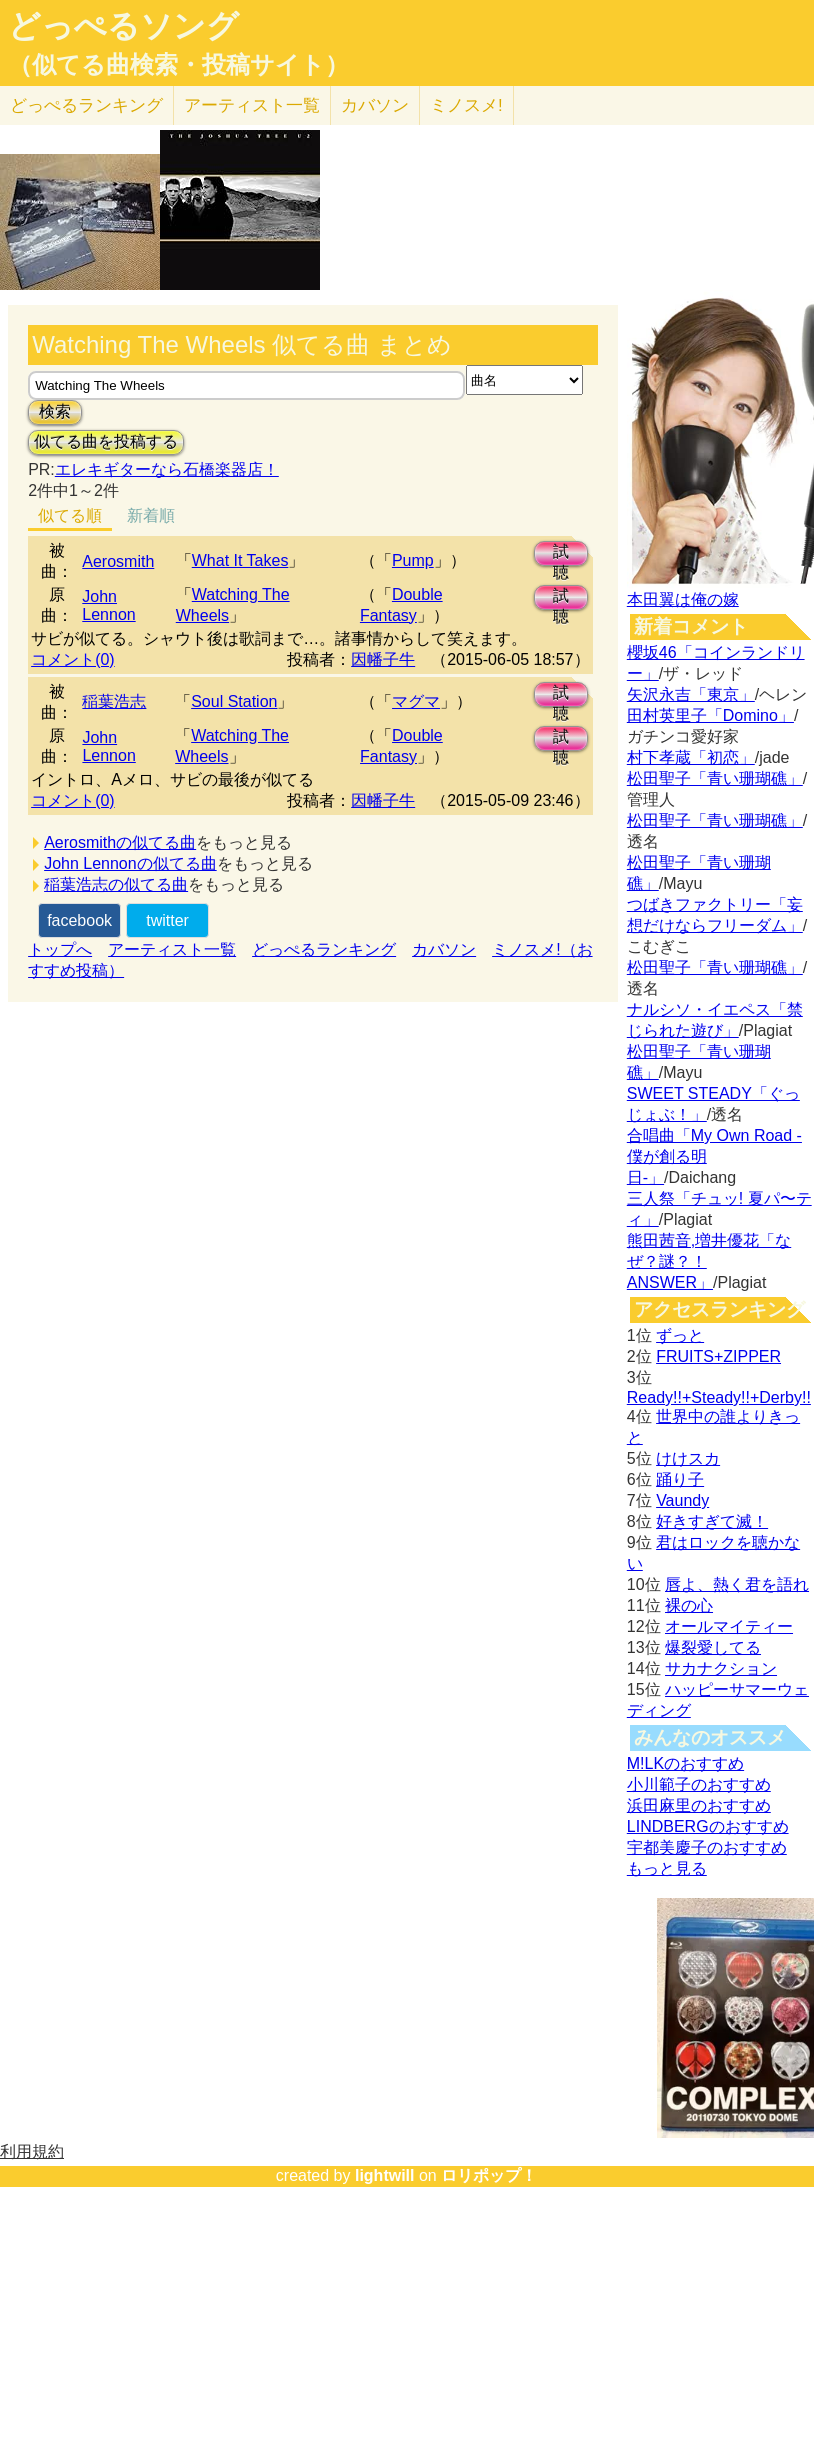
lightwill (385, 2175)
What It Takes (240, 560)
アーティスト (252, 105)
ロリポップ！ (489, 2175)
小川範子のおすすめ (699, 1784)
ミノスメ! (466, 105)
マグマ (416, 701)
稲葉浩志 (114, 701)
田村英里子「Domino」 (710, 715)
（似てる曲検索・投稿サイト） (178, 65)
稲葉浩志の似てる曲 (116, 884)
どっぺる (86, 105)
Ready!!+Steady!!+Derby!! (719, 1397)
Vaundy (682, 1500)
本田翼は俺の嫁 (683, 599)
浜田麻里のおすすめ (699, 1805)
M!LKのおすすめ (685, 1763)
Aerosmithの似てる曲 (120, 842)
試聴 (561, 554)
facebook (79, 920)
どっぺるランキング (324, 949)
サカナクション (721, 1668)
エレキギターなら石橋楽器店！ (167, 469)
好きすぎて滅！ (712, 1521)
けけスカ (688, 1458)
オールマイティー (729, 1626)
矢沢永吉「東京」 (691, 694)
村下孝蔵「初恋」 (691, 757)
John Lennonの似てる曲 (130, 863)
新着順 (151, 515)
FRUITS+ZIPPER (718, 1356)
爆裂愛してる (713, 1647)
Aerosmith (118, 561)
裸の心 (689, 1605)
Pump (413, 560)
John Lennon (108, 605)
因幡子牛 (383, 659)
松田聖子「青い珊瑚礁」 (715, 778)
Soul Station (234, 701)
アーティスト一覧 (172, 949)
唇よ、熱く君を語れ (737, 1584)
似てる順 (70, 515)
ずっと (680, 1335)
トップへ (60, 949)
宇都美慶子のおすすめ (707, 1847)
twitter (167, 920)
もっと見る (667, 1868)
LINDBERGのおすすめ (708, 1826)
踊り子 (680, 1479)
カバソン (375, 105)
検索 (55, 411)
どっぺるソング (123, 26)
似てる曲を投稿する (106, 441)
